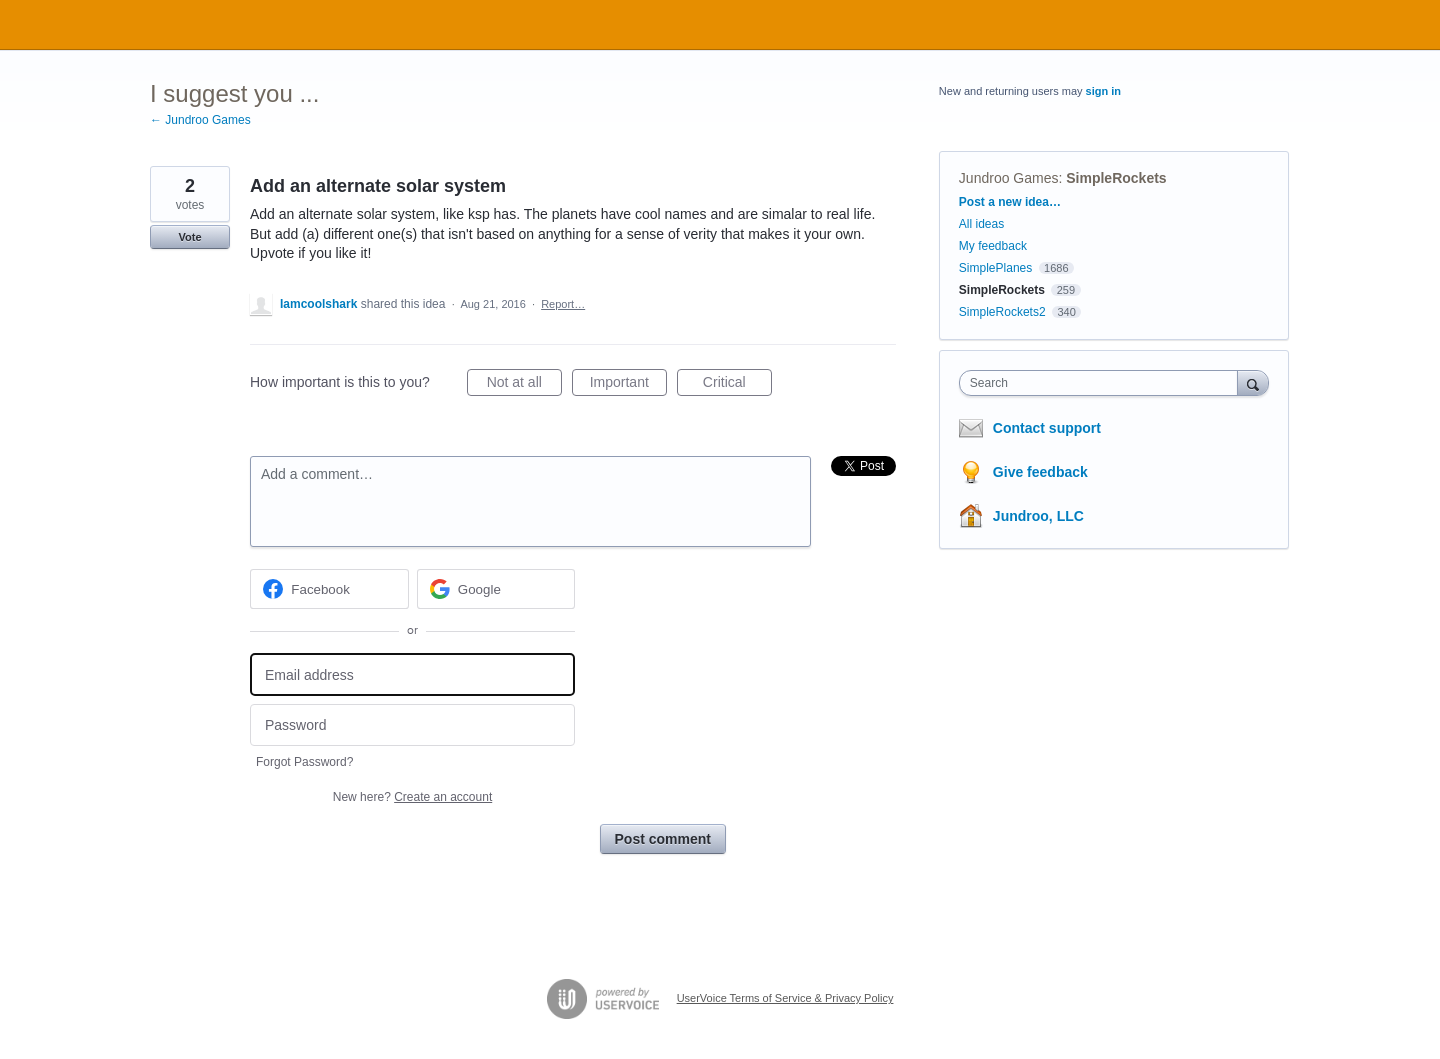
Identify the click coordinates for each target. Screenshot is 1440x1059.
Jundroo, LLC (1038, 516)
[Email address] (412, 674)
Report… (563, 304)
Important (628, 385)
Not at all (524, 385)
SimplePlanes (995, 268)
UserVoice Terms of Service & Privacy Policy (785, 998)
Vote (189, 237)
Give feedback (1040, 472)
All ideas (981, 224)
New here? (412, 797)
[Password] (412, 725)
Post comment (663, 839)
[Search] (1253, 382)
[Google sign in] (496, 589)
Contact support (1047, 428)
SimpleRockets (1116, 178)
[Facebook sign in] (329, 589)
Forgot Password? (304, 762)
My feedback (993, 246)
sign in (1103, 91)
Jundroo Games (1009, 178)
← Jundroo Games (200, 120)
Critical (737, 385)
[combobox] (1103, 383)
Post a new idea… (1010, 202)
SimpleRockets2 (1002, 312)
